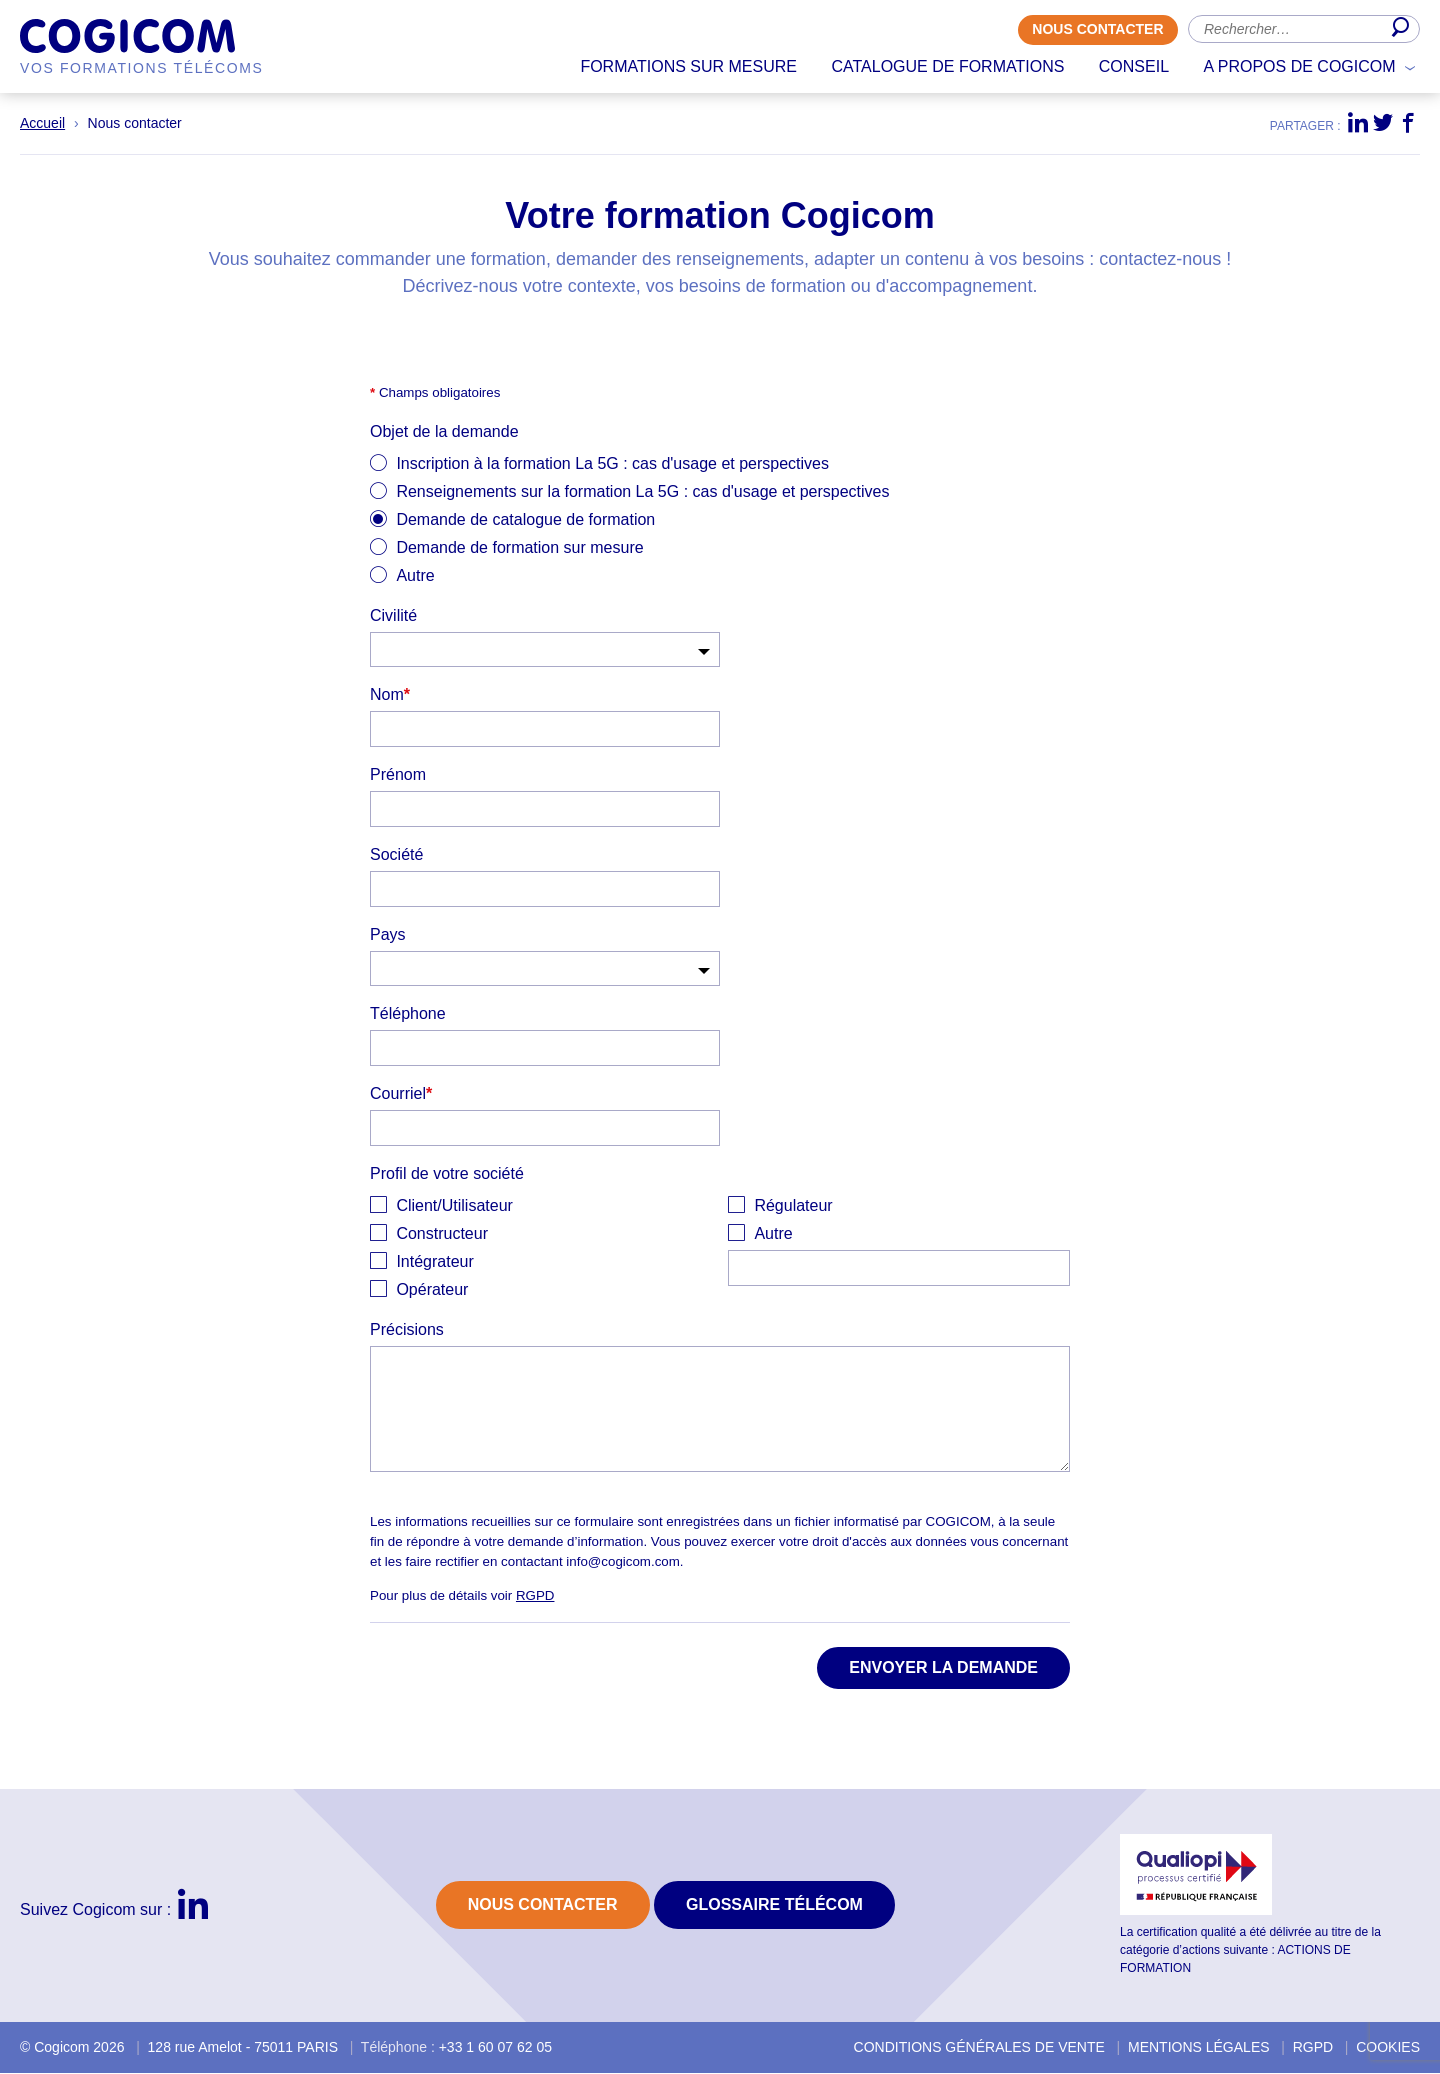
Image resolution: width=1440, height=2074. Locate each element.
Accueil (42, 124)
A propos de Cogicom (1300, 66)
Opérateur (432, 1290)
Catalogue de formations (947, 66)
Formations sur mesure (688, 66)
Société (396, 855)
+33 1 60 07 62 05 (495, 2048)
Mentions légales (1199, 2048)
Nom (390, 695)
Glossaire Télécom (774, 1905)
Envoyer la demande (943, 1668)
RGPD (535, 1596)
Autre (415, 576)
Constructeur (442, 1234)
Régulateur (793, 1206)
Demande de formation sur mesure (519, 548)
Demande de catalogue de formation (525, 520)
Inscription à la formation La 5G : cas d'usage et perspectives (612, 464)
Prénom (398, 775)
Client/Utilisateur (454, 1206)
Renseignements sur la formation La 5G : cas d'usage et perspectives (642, 492)
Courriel (401, 1094)
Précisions (407, 1330)
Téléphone (408, 1014)
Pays (388, 935)
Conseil (1134, 66)
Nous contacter (1097, 30)
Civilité (393, 616)
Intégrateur (434, 1262)
